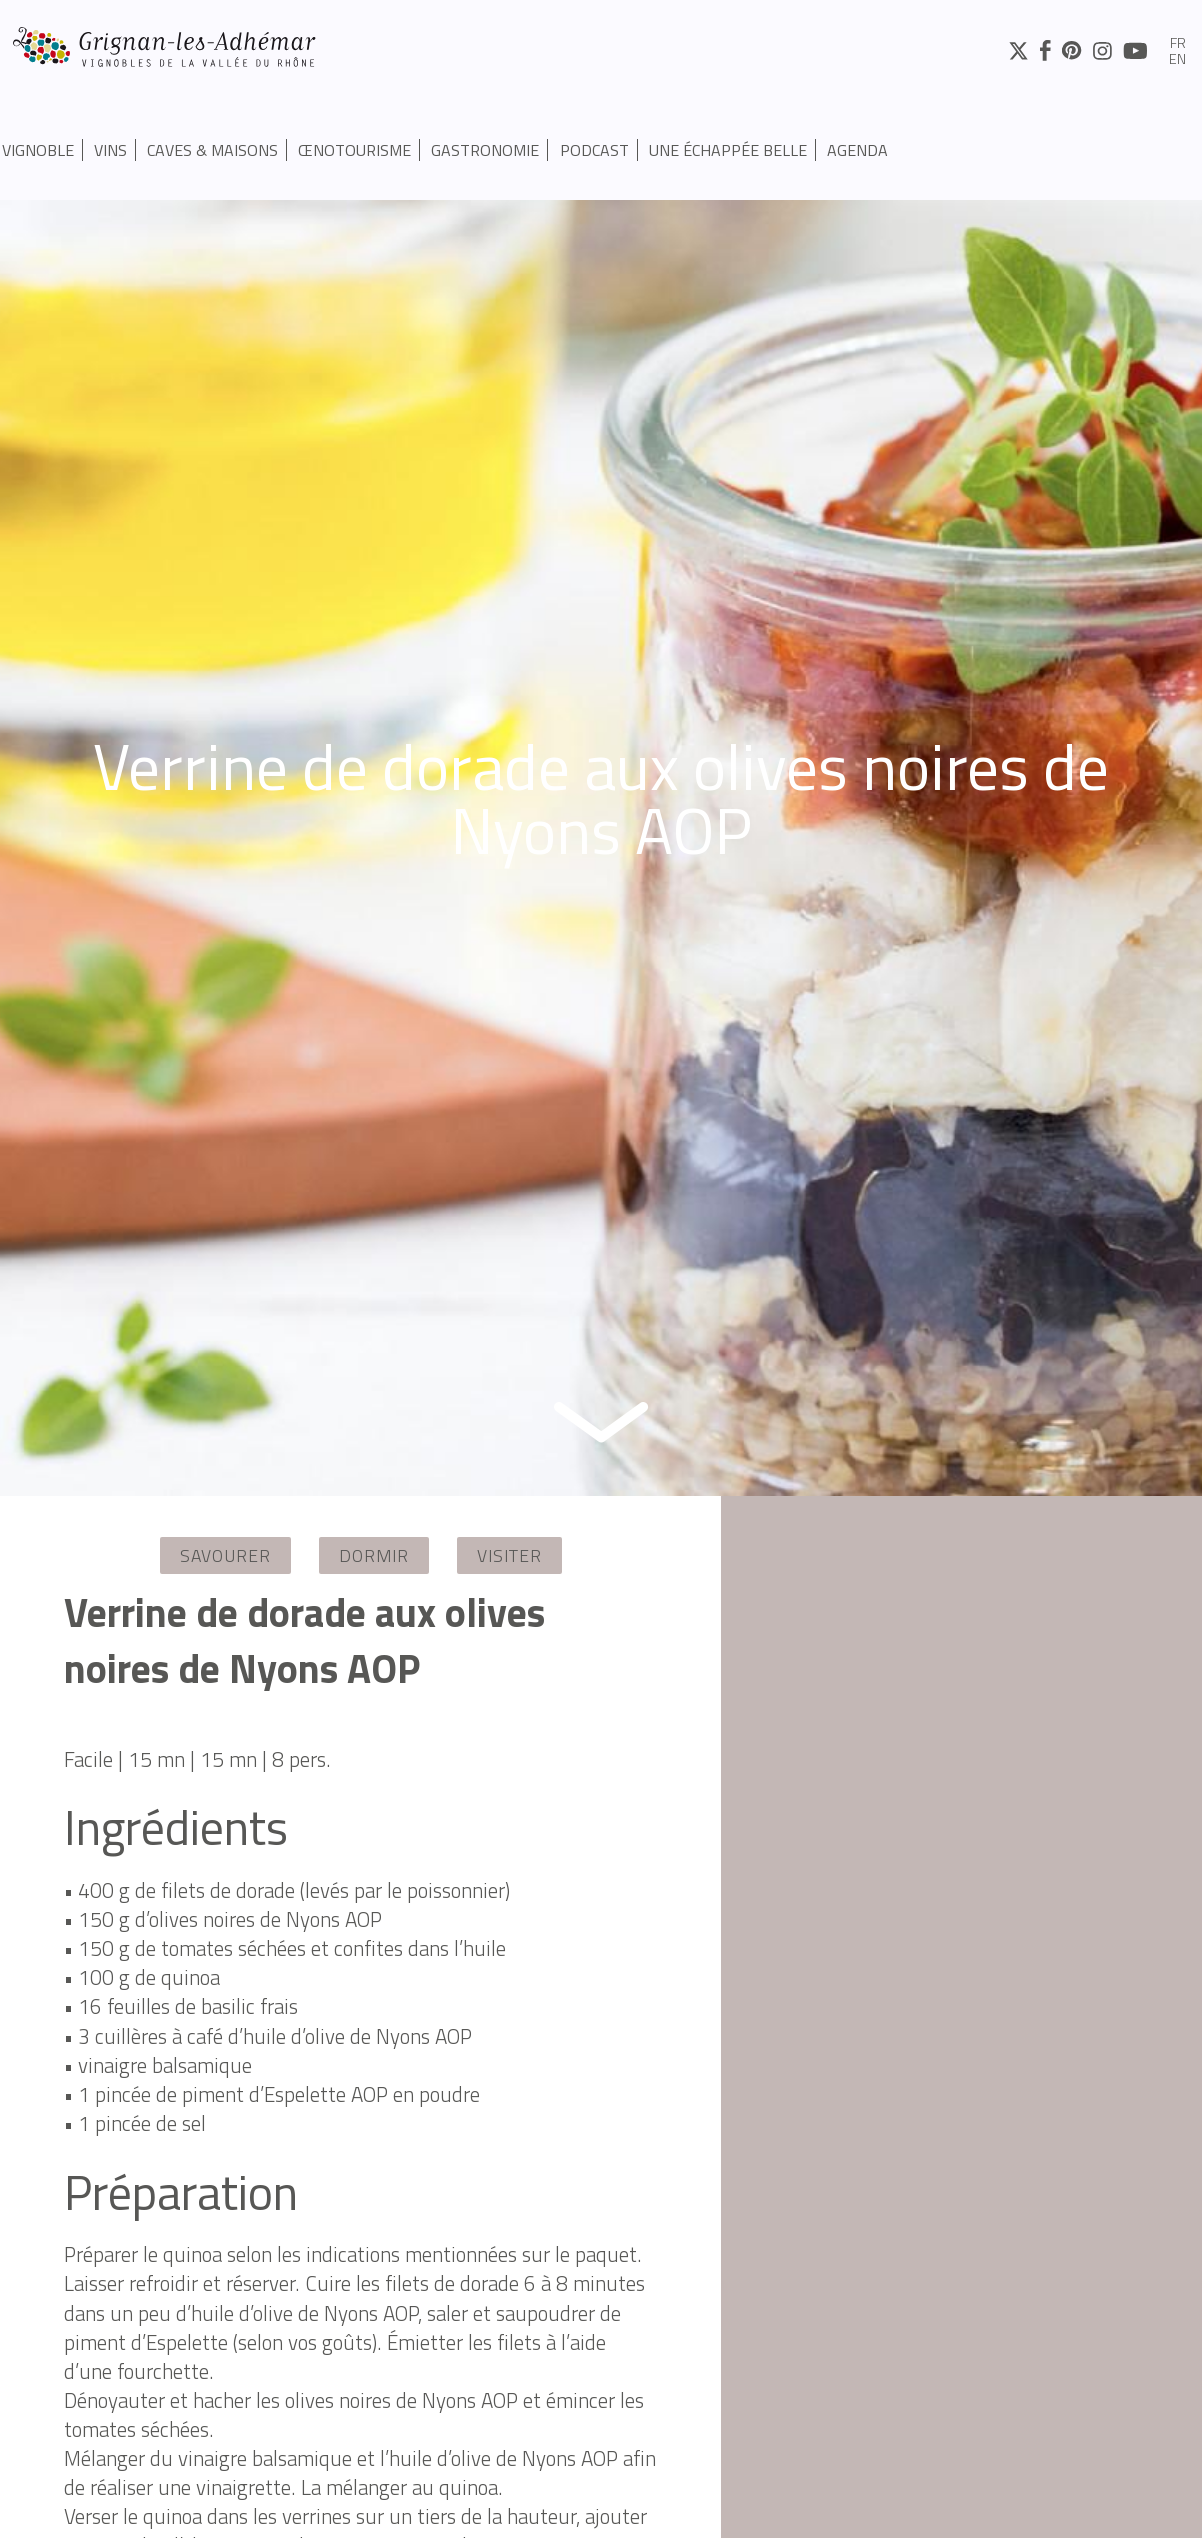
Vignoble (38, 150)
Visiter (509, 1555)
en (1177, 60)
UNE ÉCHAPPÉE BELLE (728, 150)
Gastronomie (485, 150)
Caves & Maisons (212, 150)
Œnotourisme (354, 150)
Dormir (374, 1555)
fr (1178, 44)
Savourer (225, 1555)
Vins (110, 150)
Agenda (857, 150)
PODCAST (594, 150)
